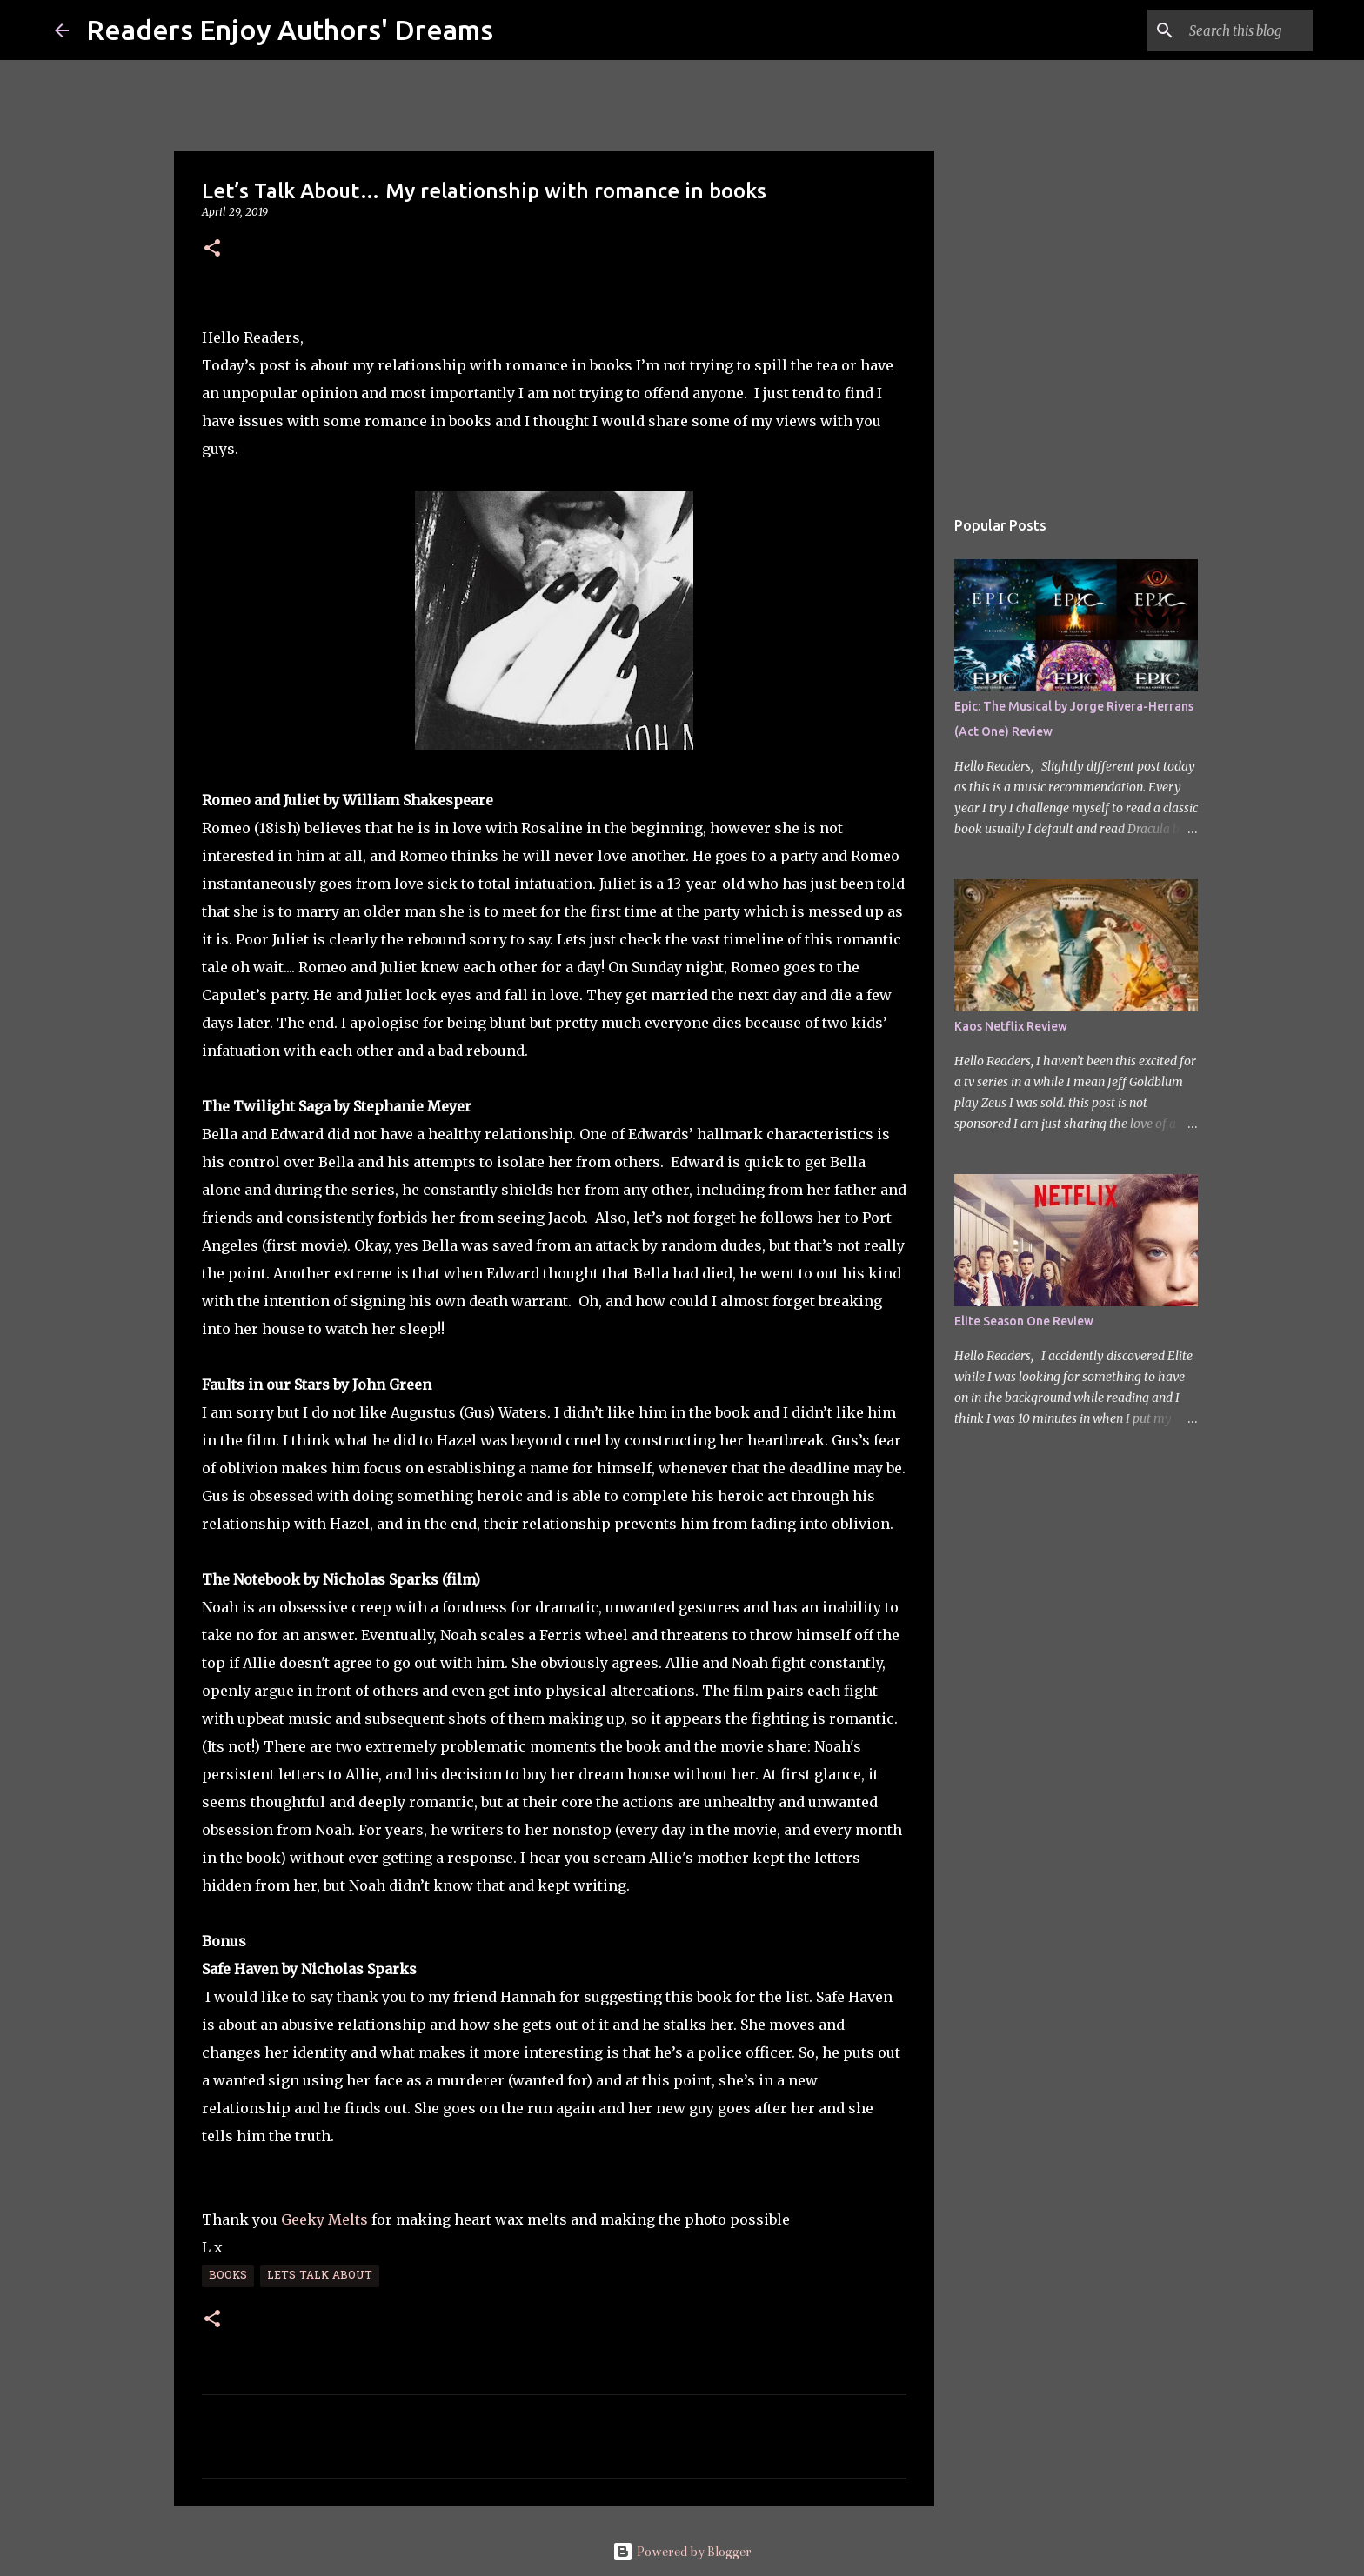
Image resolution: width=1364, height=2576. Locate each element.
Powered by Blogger (682, 2551)
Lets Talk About (319, 2276)
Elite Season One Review (1023, 1321)
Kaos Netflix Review (1010, 1026)
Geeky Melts (324, 2219)
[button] (212, 249)
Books (228, 2276)
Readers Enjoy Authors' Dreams (289, 29)
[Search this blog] (1221, 30)
